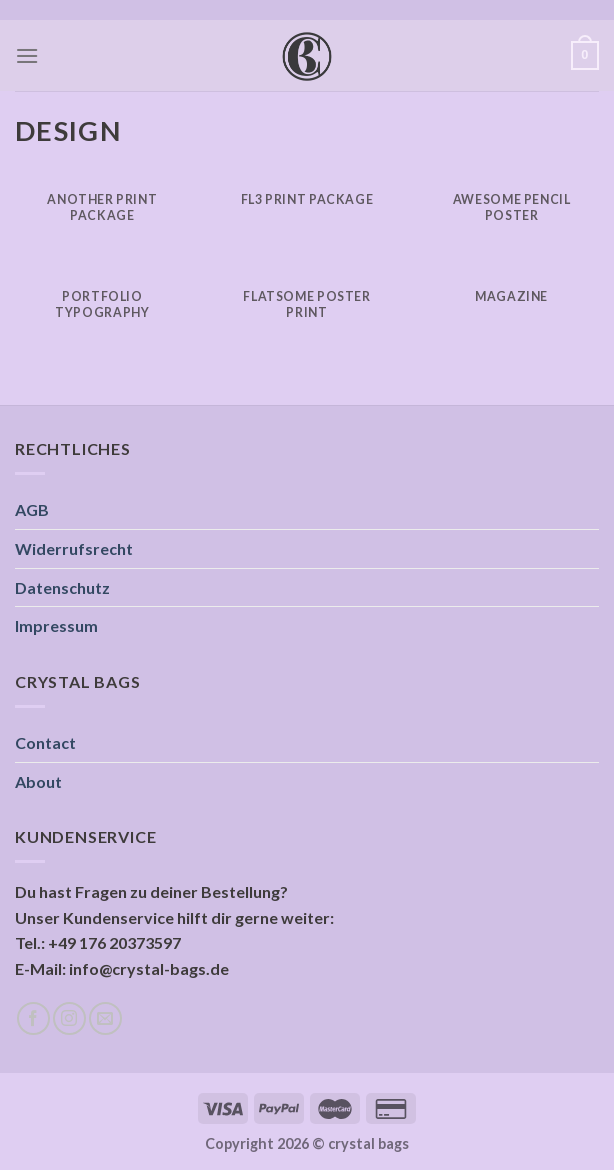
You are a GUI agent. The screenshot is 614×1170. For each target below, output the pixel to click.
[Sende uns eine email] (105, 1018)
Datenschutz (62, 587)
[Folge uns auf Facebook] (33, 1018)
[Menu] (27, 55)
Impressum (56, 625)
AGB (32, 509)
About (38, 781)
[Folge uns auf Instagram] (69, 1018)
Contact (45, 742)
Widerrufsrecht (74, 548)
